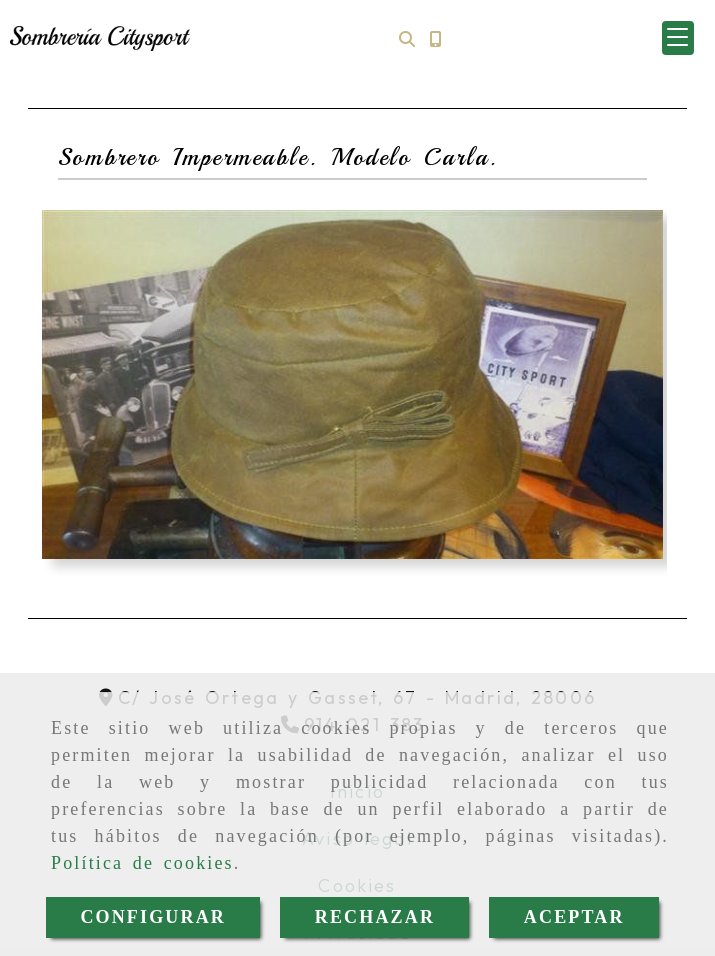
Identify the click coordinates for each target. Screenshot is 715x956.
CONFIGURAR (153, 917)
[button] (678, 38)
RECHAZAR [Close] (375, 917)
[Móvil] (435, 38)
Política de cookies (142, 863)
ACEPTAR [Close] (574, 917)
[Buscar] (407, 38)
